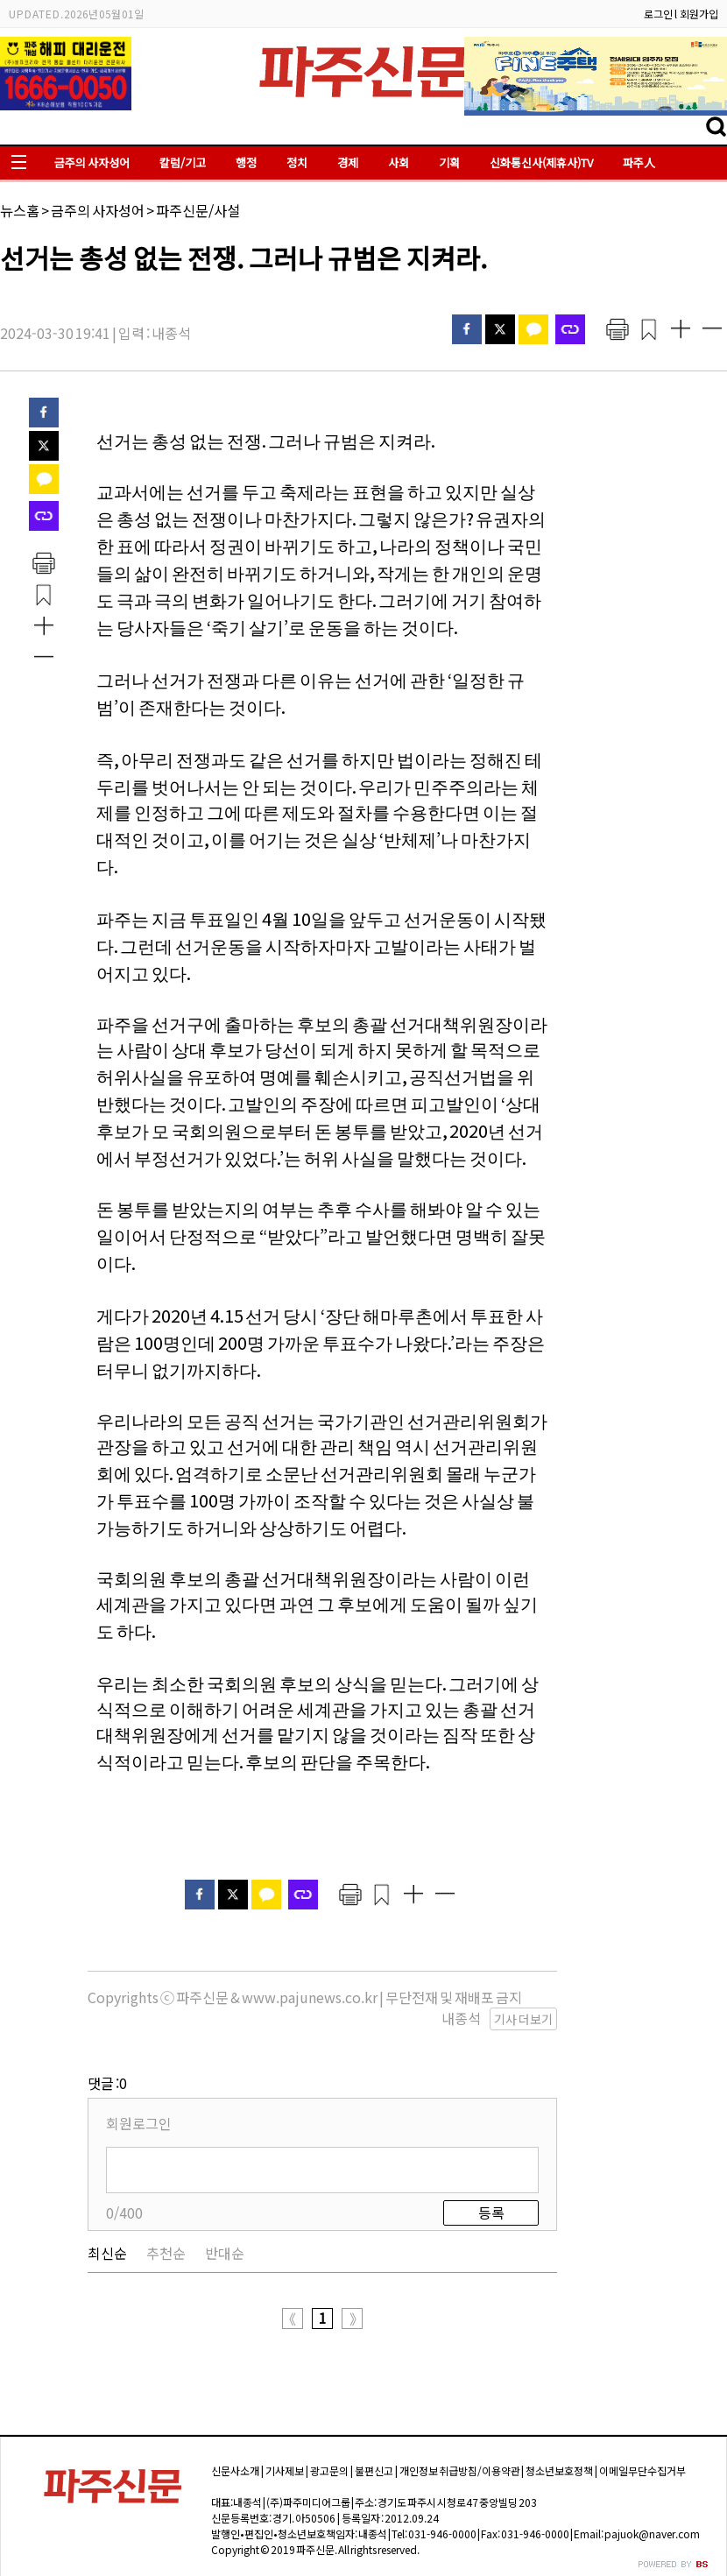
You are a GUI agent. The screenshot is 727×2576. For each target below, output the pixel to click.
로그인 (658, 13)
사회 (398, 162)
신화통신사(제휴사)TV (541, 162)
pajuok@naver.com (652, 2533)
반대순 (224, 2252)
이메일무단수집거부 (642, 2470)
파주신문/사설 (198, 210)
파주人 (639, 162)
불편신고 (374, 2470)
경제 (347, 162)
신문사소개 (235, 2470)
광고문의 (329, 2470)
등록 (491, 2212)
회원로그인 (139, 2123)
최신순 (107, 2252)
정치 (296, 162)
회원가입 (699, 13)
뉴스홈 (19, 210)
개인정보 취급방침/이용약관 (459, 2470)
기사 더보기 (523, 2019)
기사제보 (284, 2470)
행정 (246, 162)
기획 (449, 162)
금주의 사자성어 (92, 162)
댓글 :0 (107, 2082)
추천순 (166, 2252)
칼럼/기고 (182, 162)
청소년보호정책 (559, 2470)
